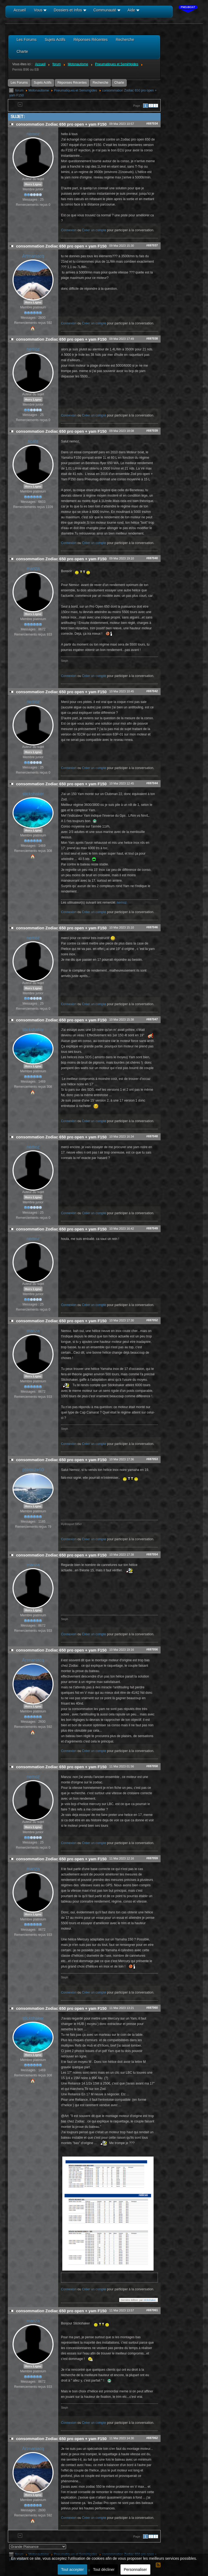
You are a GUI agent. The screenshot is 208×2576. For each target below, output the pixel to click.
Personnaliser (135, 2569)
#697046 (152, 927)
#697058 (152, 1766)
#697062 (152, 2438)
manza (33, 568)
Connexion (68, 230)
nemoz (33, 134)
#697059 (152, 1858)
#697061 (152, 2310)
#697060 (152, 2007)
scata (33, 441)
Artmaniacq (33, 256)
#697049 (152, 1228)
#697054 (152, 1554)
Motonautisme (38, 90)
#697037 (152, 245)
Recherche (100, 82)
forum (19, 90)
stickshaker (33, 794)
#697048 (152, 1136)
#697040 (152, 558)
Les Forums (19, 82)
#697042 (152, 691)
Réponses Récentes (72, 82)
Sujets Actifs (42, 82)
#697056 (152, 1649)
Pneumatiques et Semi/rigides (75, 90)
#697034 (152, 123)
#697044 (152, 783)
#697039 (152, 430)
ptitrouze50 (33, 1469)
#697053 (152, 1459)
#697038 (152, 338)
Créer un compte (94, 230)
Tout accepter (72, 2569)
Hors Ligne (33, 184)
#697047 (152, 1019)
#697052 (152, 1320)
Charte (119, 82)
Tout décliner (104, 2569)
